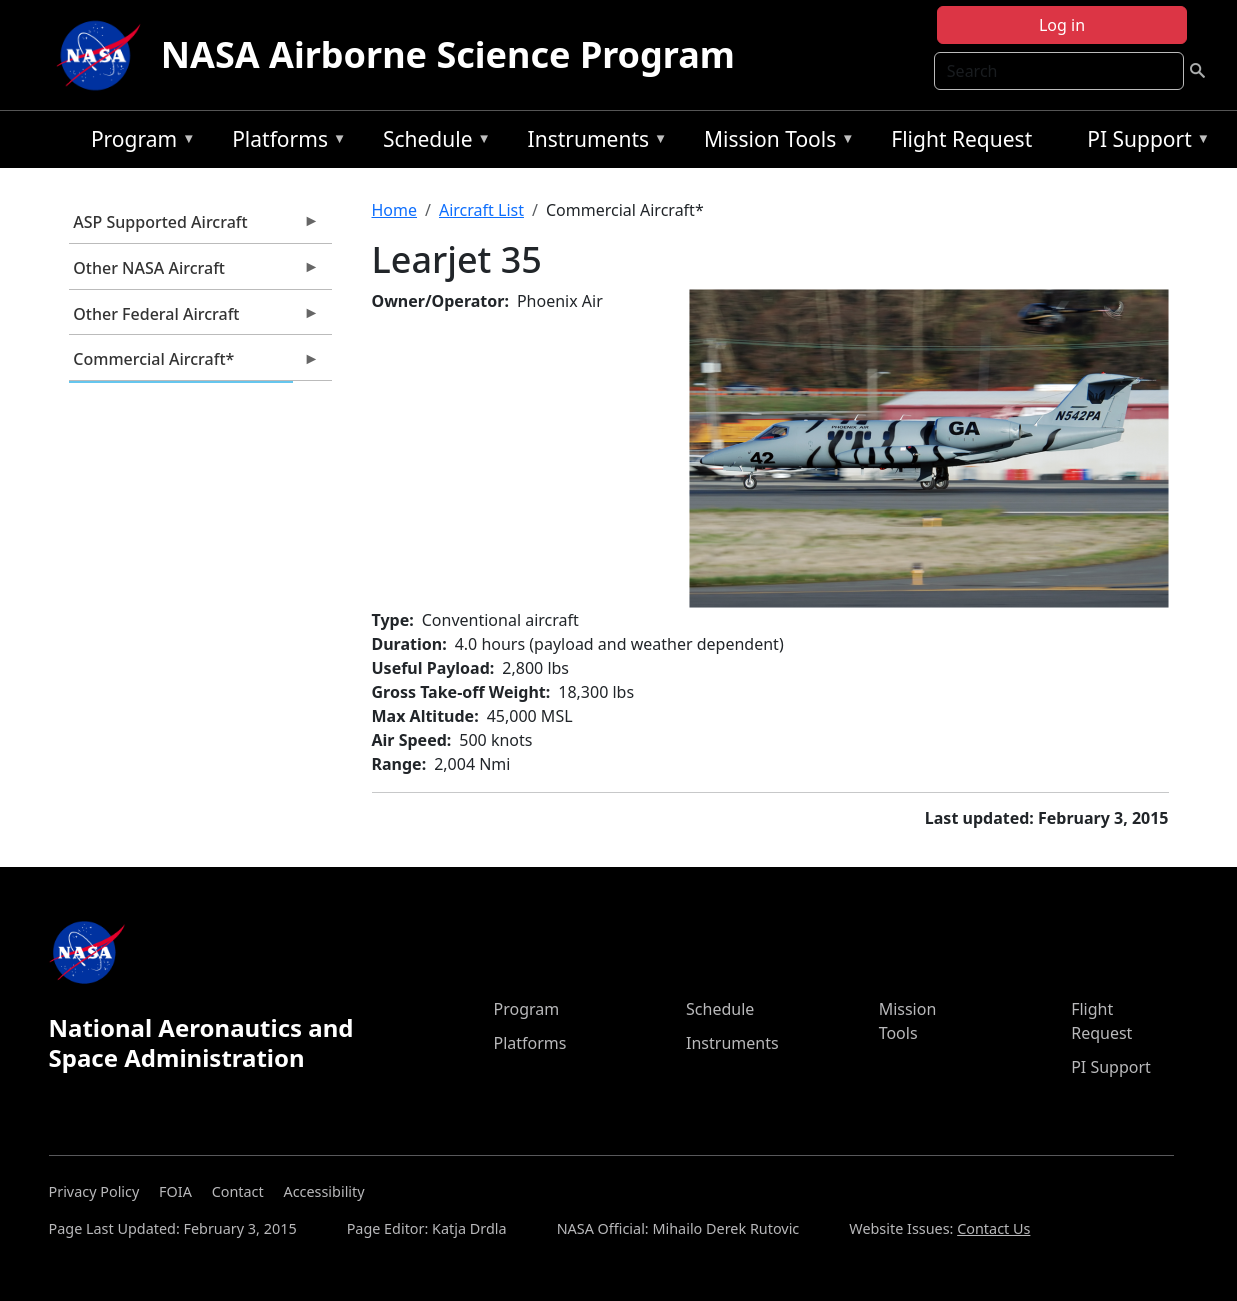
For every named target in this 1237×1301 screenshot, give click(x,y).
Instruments (593, 142)
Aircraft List (481, 210)
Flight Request (961, 139)
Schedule (432, 142)
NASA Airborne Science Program (448, 54)
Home (395, 210)
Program (138, 142)
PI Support (1143, 142)
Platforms (284, 142)
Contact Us (993, 1228)
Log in (1062, 25)
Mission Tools (774, 142)
